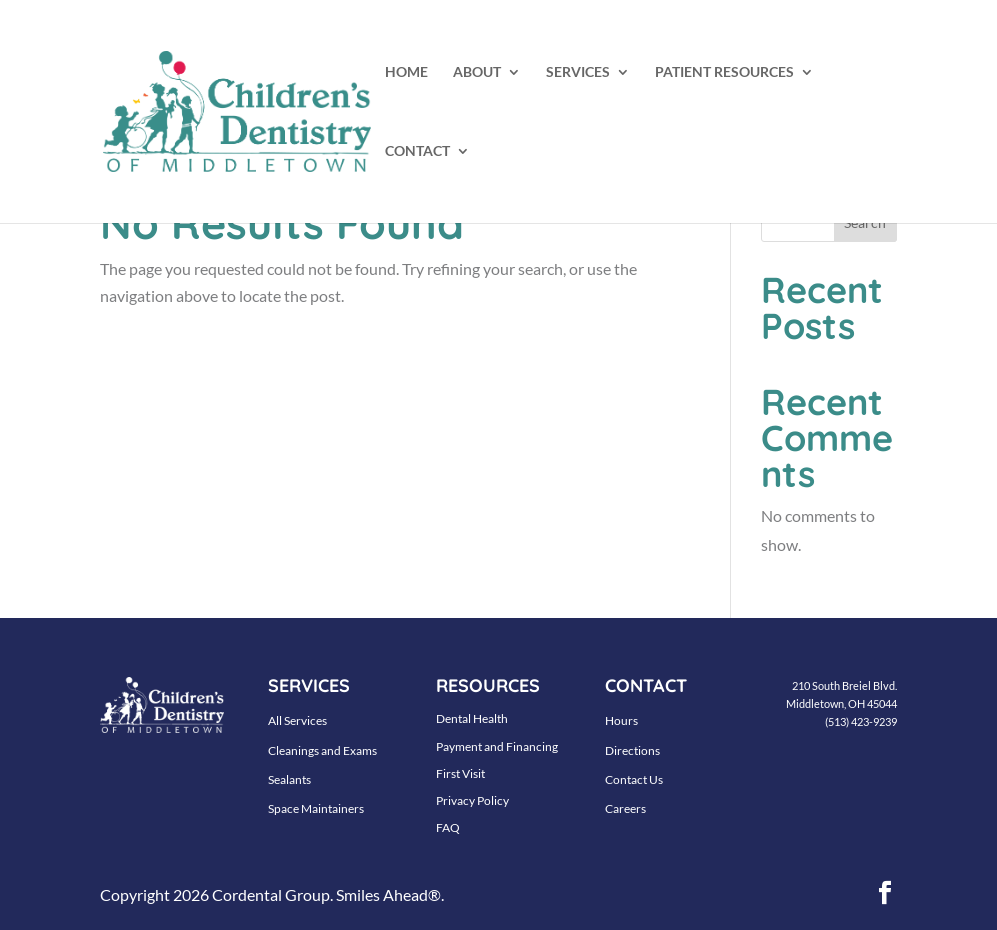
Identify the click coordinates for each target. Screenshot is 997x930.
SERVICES (578, 72)
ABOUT (477, 72)
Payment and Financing (497, 746)
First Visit (460, 773)
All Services (297, 720)
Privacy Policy (472, 800)
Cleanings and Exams (322, 750)
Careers (625, 808)
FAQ (448, 827)
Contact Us (634, 779)
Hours (621, 720)
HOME (406, 72)
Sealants (289, 779)
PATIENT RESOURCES (724, 72)
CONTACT (417, 151)
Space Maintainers (316, 808)
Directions (632, 750)
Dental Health (472, 718)
